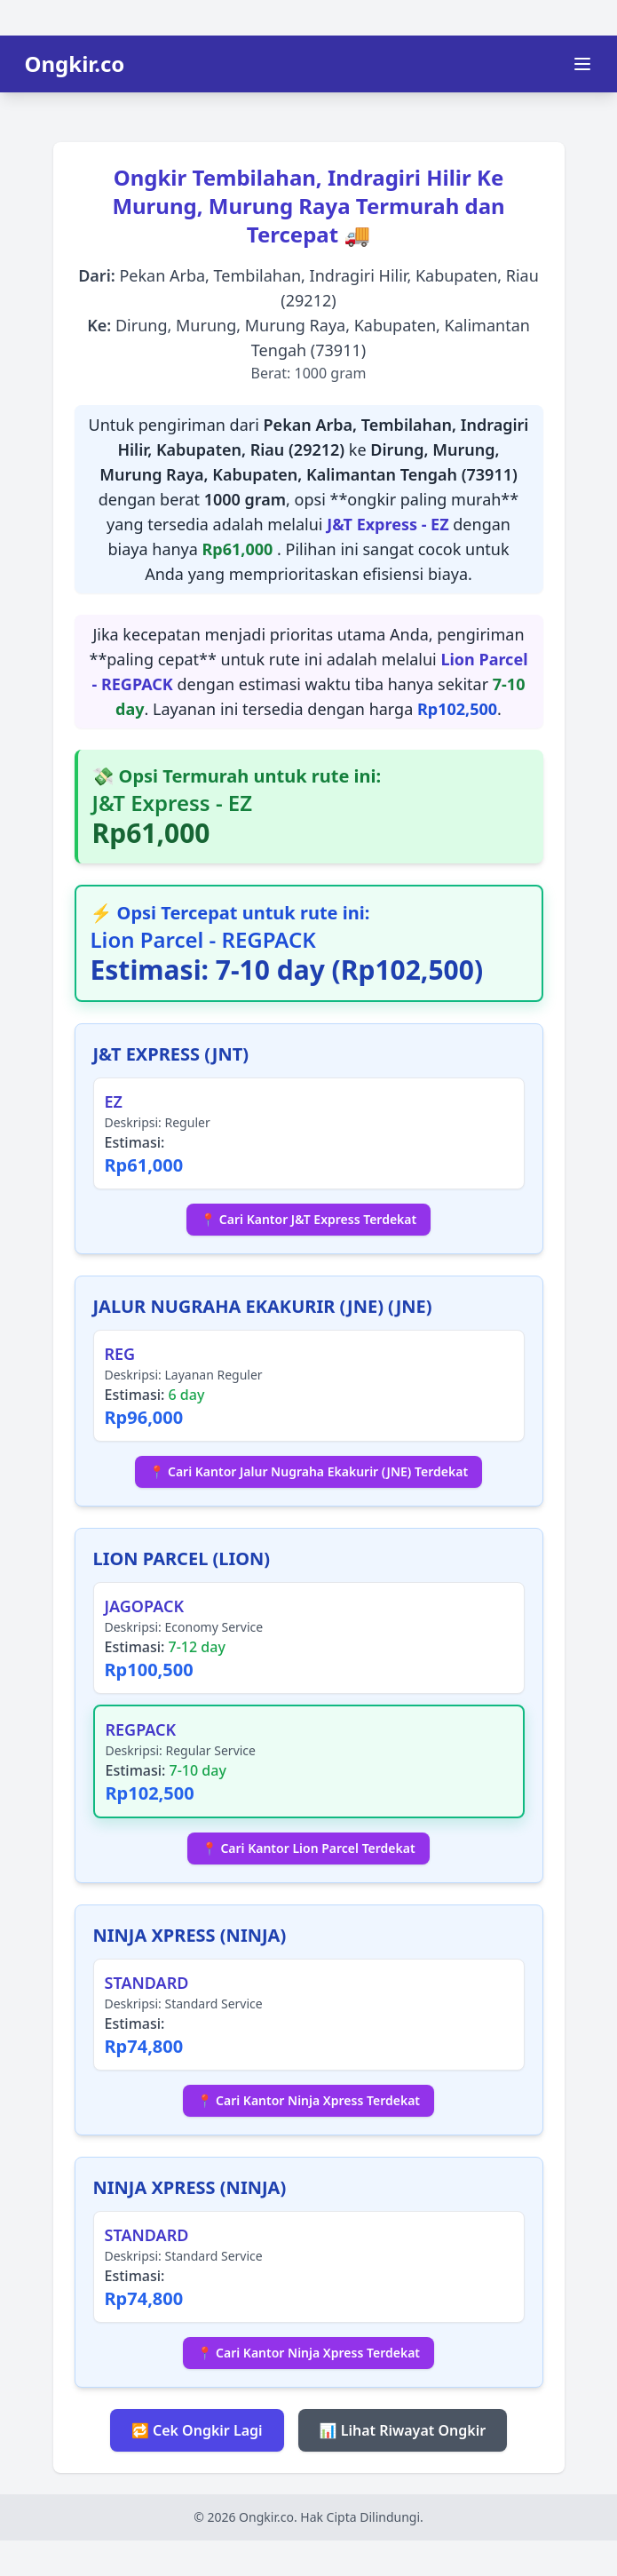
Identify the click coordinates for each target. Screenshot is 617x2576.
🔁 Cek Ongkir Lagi (197, 2430)
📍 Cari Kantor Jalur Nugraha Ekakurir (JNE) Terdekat (308, 1471)
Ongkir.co (75, 64)
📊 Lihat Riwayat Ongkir (403, 2430)
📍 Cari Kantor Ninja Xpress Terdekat (308, 2100)
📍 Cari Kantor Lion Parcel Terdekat (308, 1848)
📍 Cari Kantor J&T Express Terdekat (308, 1219)
